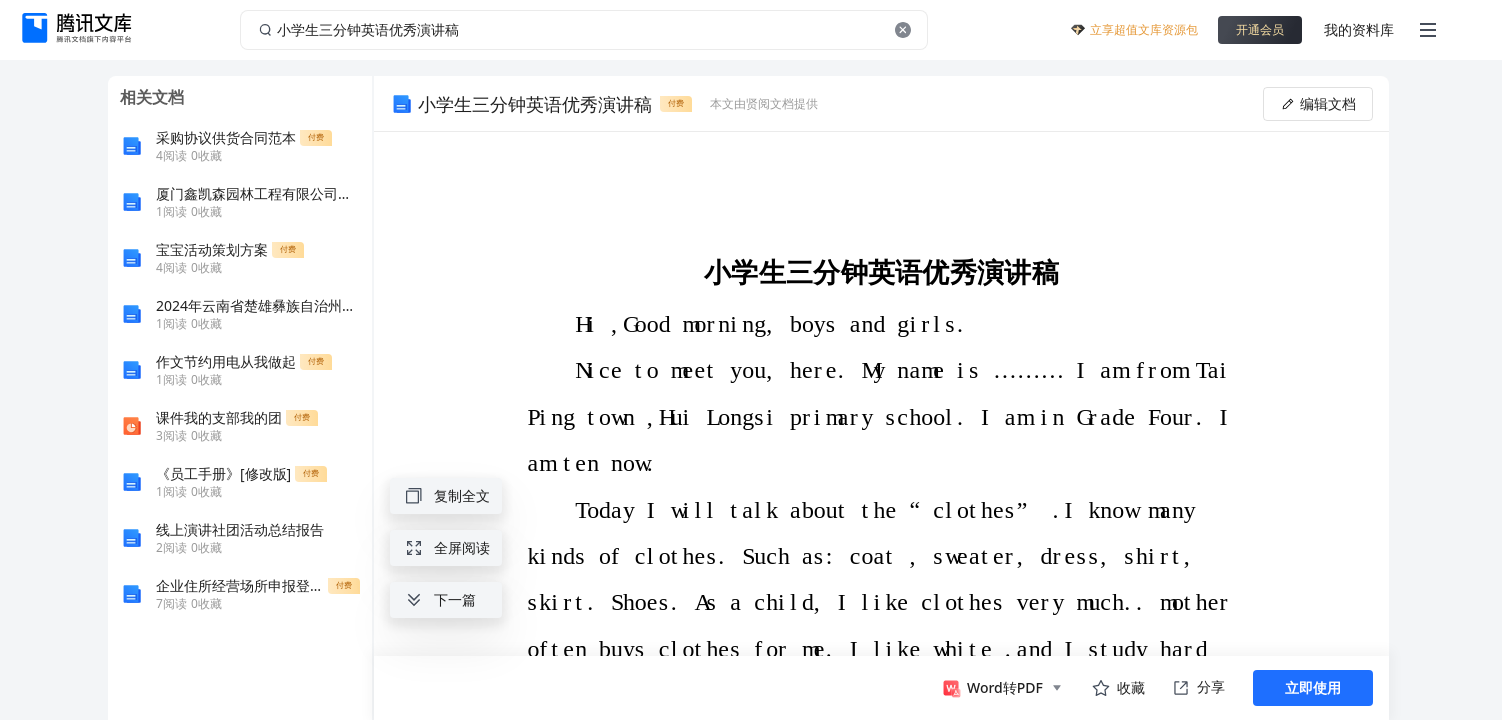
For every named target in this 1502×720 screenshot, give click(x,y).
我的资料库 (1359, 29)
